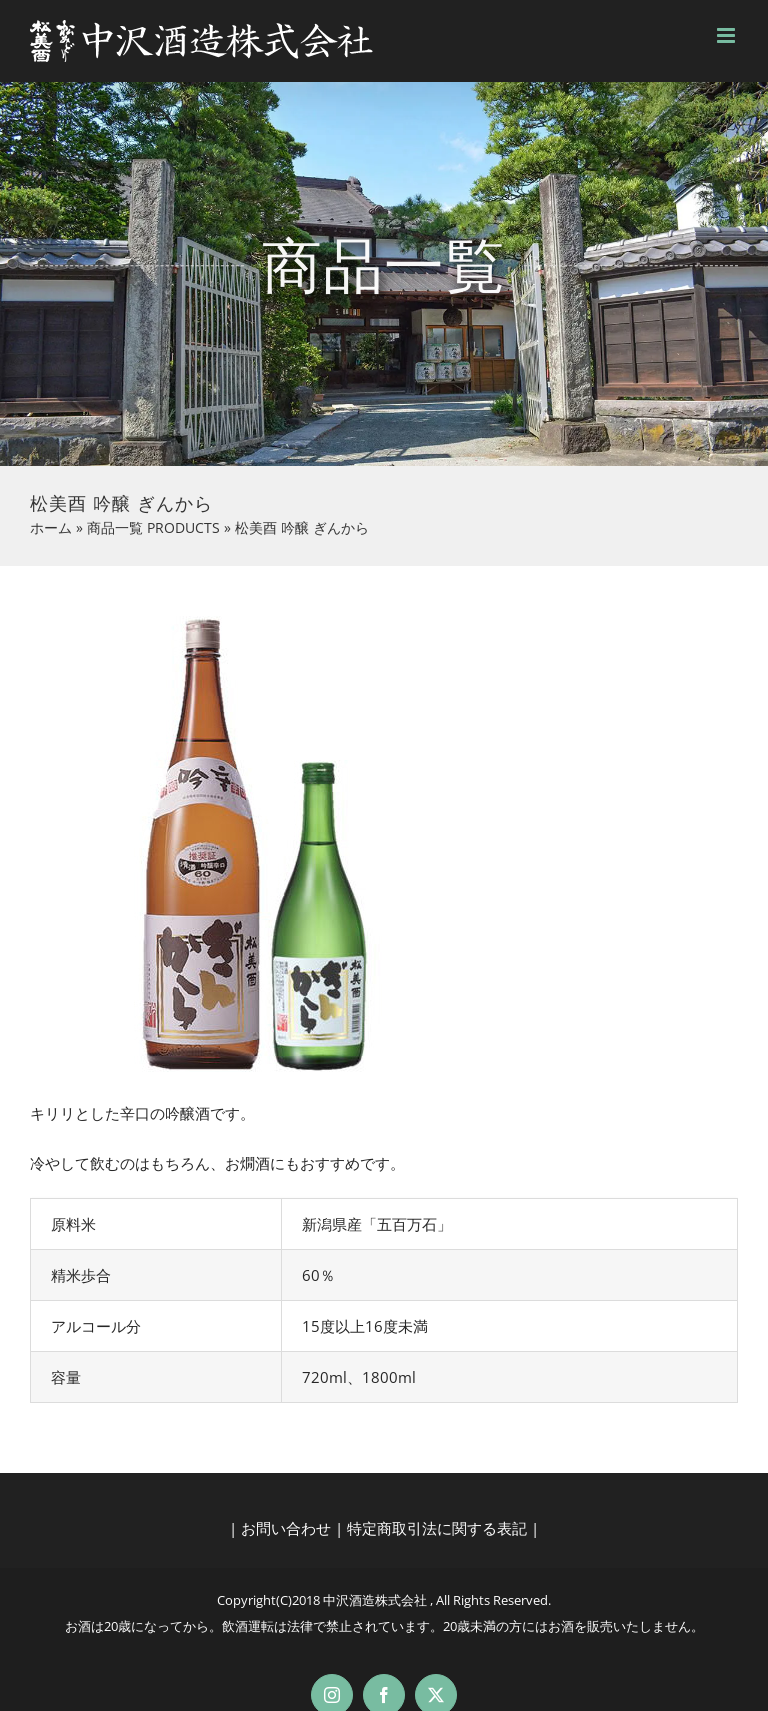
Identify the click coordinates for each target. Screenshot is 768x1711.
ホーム (51, 527)
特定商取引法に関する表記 (437, 1528)
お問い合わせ (286, 1528)
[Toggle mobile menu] (727, 35)
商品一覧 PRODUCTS (153, 527)
